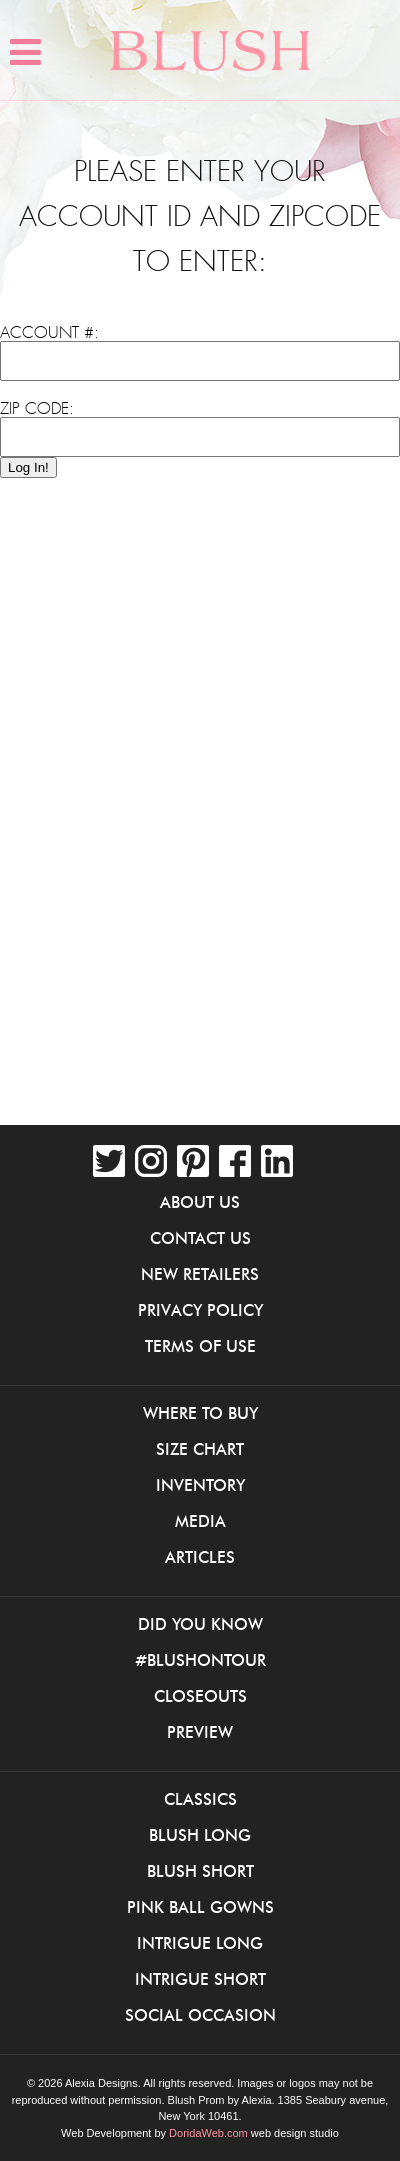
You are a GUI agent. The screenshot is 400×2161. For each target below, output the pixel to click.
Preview (200, 1732)
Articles (200, 1557)
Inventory (200, 1485)
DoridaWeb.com (208, 2133)
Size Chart (200, 1449)
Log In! (28, 467)
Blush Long (200, 1835)
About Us (200, 1202)
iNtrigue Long (200, 1943)
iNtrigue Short (200, 1979)
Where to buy (200, 1413)
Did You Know (200, 1624)
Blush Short (200, 1871)
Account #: (49, 333)
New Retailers (200, 1274)
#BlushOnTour (200, 1660)
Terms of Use (200, 1346)
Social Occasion (200, 2015)
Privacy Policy (200, 1310)
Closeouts (200, 1696)
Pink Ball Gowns (200, 1907)
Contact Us (200, 1238)
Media (200, 1521)
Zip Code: (37, 409)
